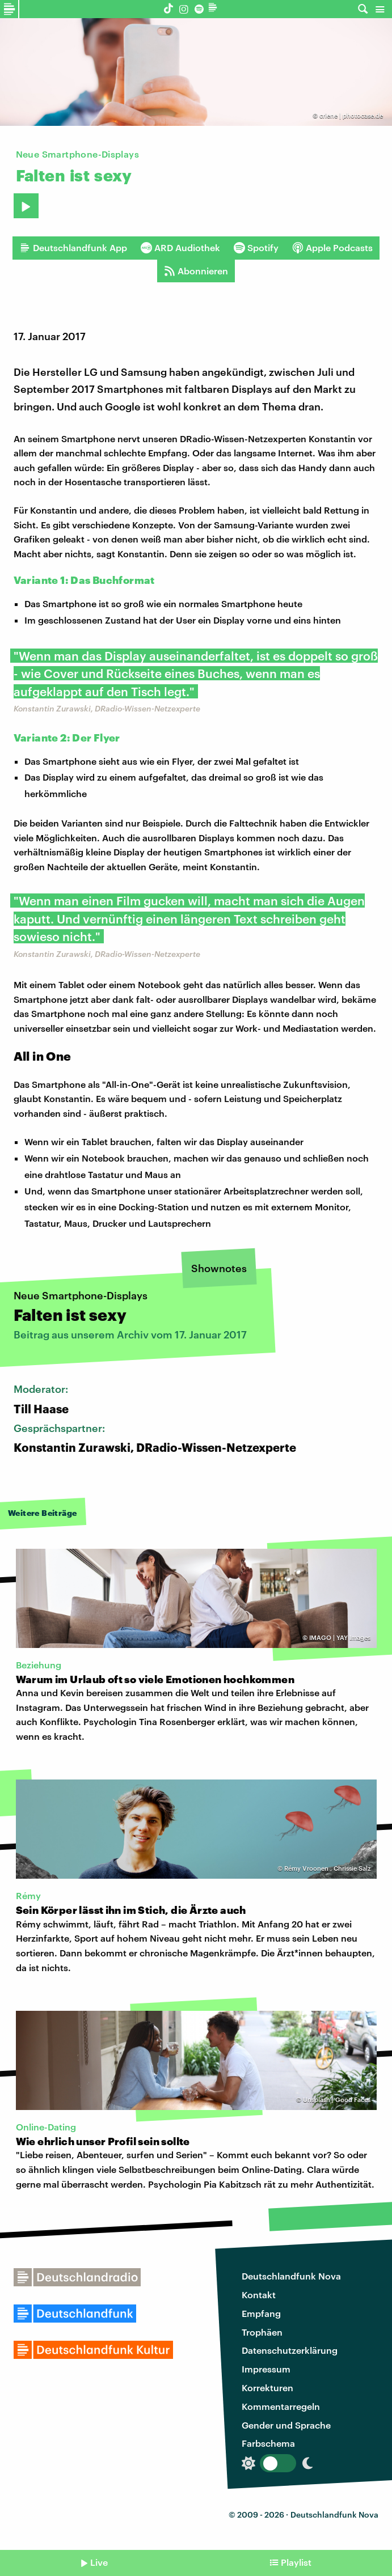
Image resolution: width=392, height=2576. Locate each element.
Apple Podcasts (332, 247)
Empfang (261, 2313)
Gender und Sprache (286, 2425)
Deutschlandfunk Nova (291, 2275)
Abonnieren (196, 271)
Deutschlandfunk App (73, 247)
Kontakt (259, 2294)
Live (99, 2562)
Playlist (296, 2562)
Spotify (256, 247)
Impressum (266, 2368)
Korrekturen (267, 2387)
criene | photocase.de (351, 115)
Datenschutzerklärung (290, 2350)
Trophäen (262, 2332)
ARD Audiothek (180, 247)
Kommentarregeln (281, 2406)
